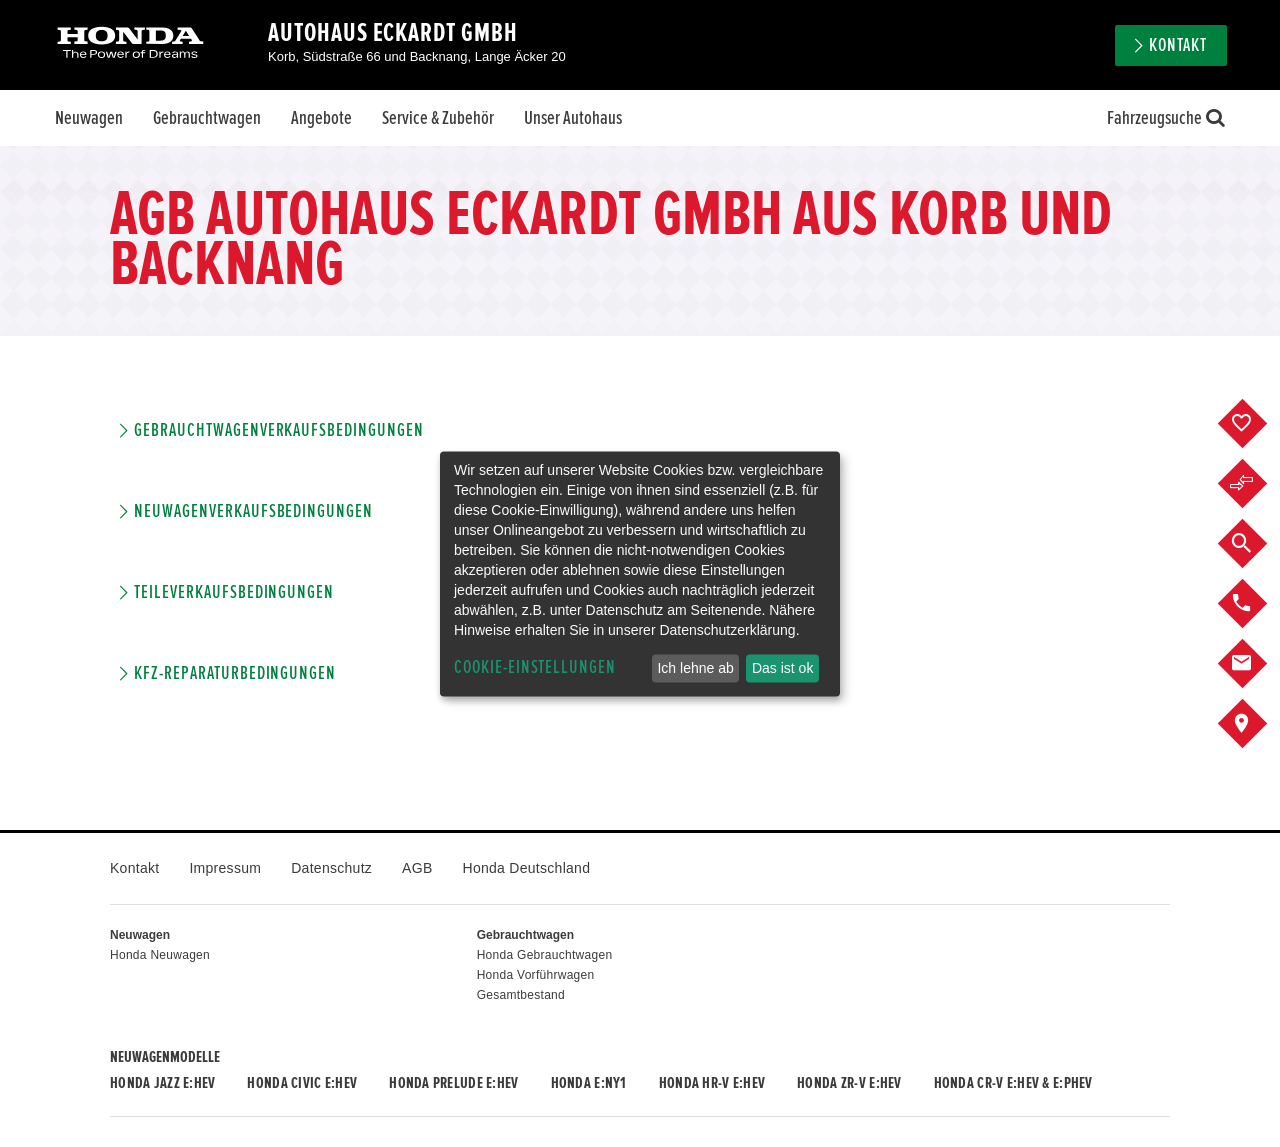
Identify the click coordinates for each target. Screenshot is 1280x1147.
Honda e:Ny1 (589, 1083)
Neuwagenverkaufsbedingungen (253, 511)
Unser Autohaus (573, 118)
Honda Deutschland (527, 868)
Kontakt (1178, 45)
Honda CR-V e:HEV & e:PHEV (1013, 1083)
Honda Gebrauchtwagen (545, 955)
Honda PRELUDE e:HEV (453, 1083)
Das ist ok (782, 668)
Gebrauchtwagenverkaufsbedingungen (278, 430)
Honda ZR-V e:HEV (849, 1083)
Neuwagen (89, 118)
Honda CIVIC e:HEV (302, 1083)
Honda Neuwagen (160, 955)
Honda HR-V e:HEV (712, 1083)
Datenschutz (331, 868)
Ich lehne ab (695, 668)
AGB (417, 868)
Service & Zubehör (438, 118)
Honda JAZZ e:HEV (162, 1083)
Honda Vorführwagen (536, 975)
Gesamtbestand (521, 995)
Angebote (321, 118)
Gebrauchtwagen (207, 118)
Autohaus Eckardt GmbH (393, 33)
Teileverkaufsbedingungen (234, 592)
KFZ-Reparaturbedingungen (235, 673)
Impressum (225, 868)
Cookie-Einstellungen (535, 667)
